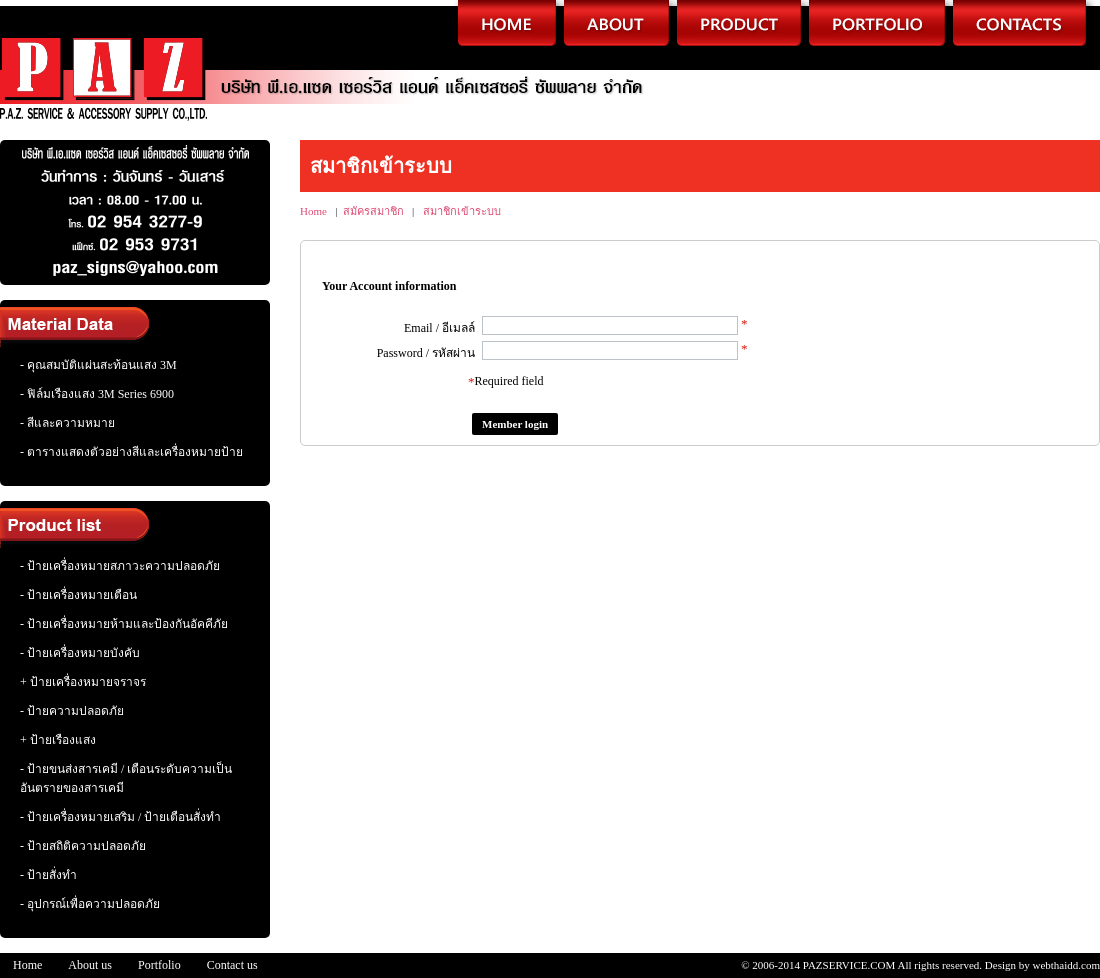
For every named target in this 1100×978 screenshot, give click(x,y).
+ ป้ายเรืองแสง (58, 740)
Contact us (232, 965)
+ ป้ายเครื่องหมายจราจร (83, 682)
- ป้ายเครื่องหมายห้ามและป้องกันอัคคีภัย (124, 624)
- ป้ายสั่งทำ (48, 875)
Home (313, 211)
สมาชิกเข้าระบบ (462, 211)
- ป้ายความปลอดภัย (72, 711)
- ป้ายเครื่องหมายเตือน (78, 595)
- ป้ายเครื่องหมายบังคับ (80, 653)
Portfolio (159, 965)
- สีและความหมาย (67, 423)
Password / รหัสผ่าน (426, 353)
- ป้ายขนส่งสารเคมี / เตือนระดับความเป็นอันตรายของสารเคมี (126, 778)
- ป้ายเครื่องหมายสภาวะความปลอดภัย (120, 566)
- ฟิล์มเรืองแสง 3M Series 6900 (97, 394)
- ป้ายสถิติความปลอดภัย (83, 846)
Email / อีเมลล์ (439, 328)
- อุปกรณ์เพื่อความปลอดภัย (90, 904)
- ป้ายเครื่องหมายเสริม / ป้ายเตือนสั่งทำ (120, 817)
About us (90, 965)
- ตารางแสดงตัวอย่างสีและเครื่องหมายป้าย (131, 452)
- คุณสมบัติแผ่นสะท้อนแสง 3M (98, 365)
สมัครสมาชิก (373, 211)
